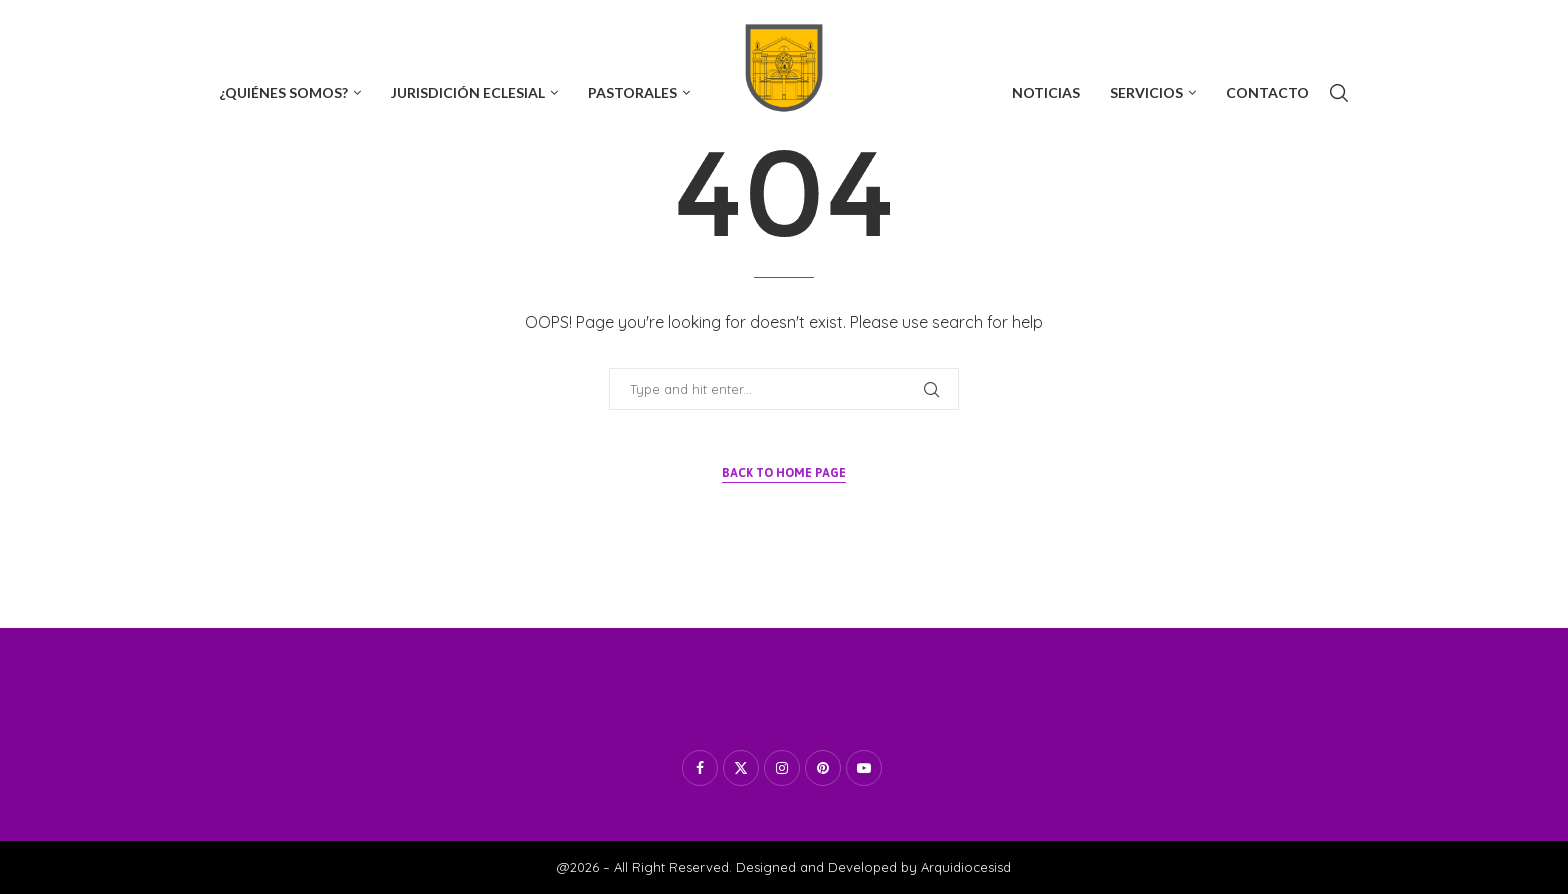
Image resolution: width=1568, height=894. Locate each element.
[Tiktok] (397, 29)
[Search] (1339, 93)
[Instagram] (292, 29)
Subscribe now (1297, 29)
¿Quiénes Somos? (283, 92)
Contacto (1267, 92)
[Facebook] (224, 29)
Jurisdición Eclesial (468, 92)
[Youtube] (327, 29)
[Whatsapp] (362, 29)
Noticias (1046, 92)
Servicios (1146, 92)
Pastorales (632, 92)
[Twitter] (257, 29)
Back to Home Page (784, 473)
